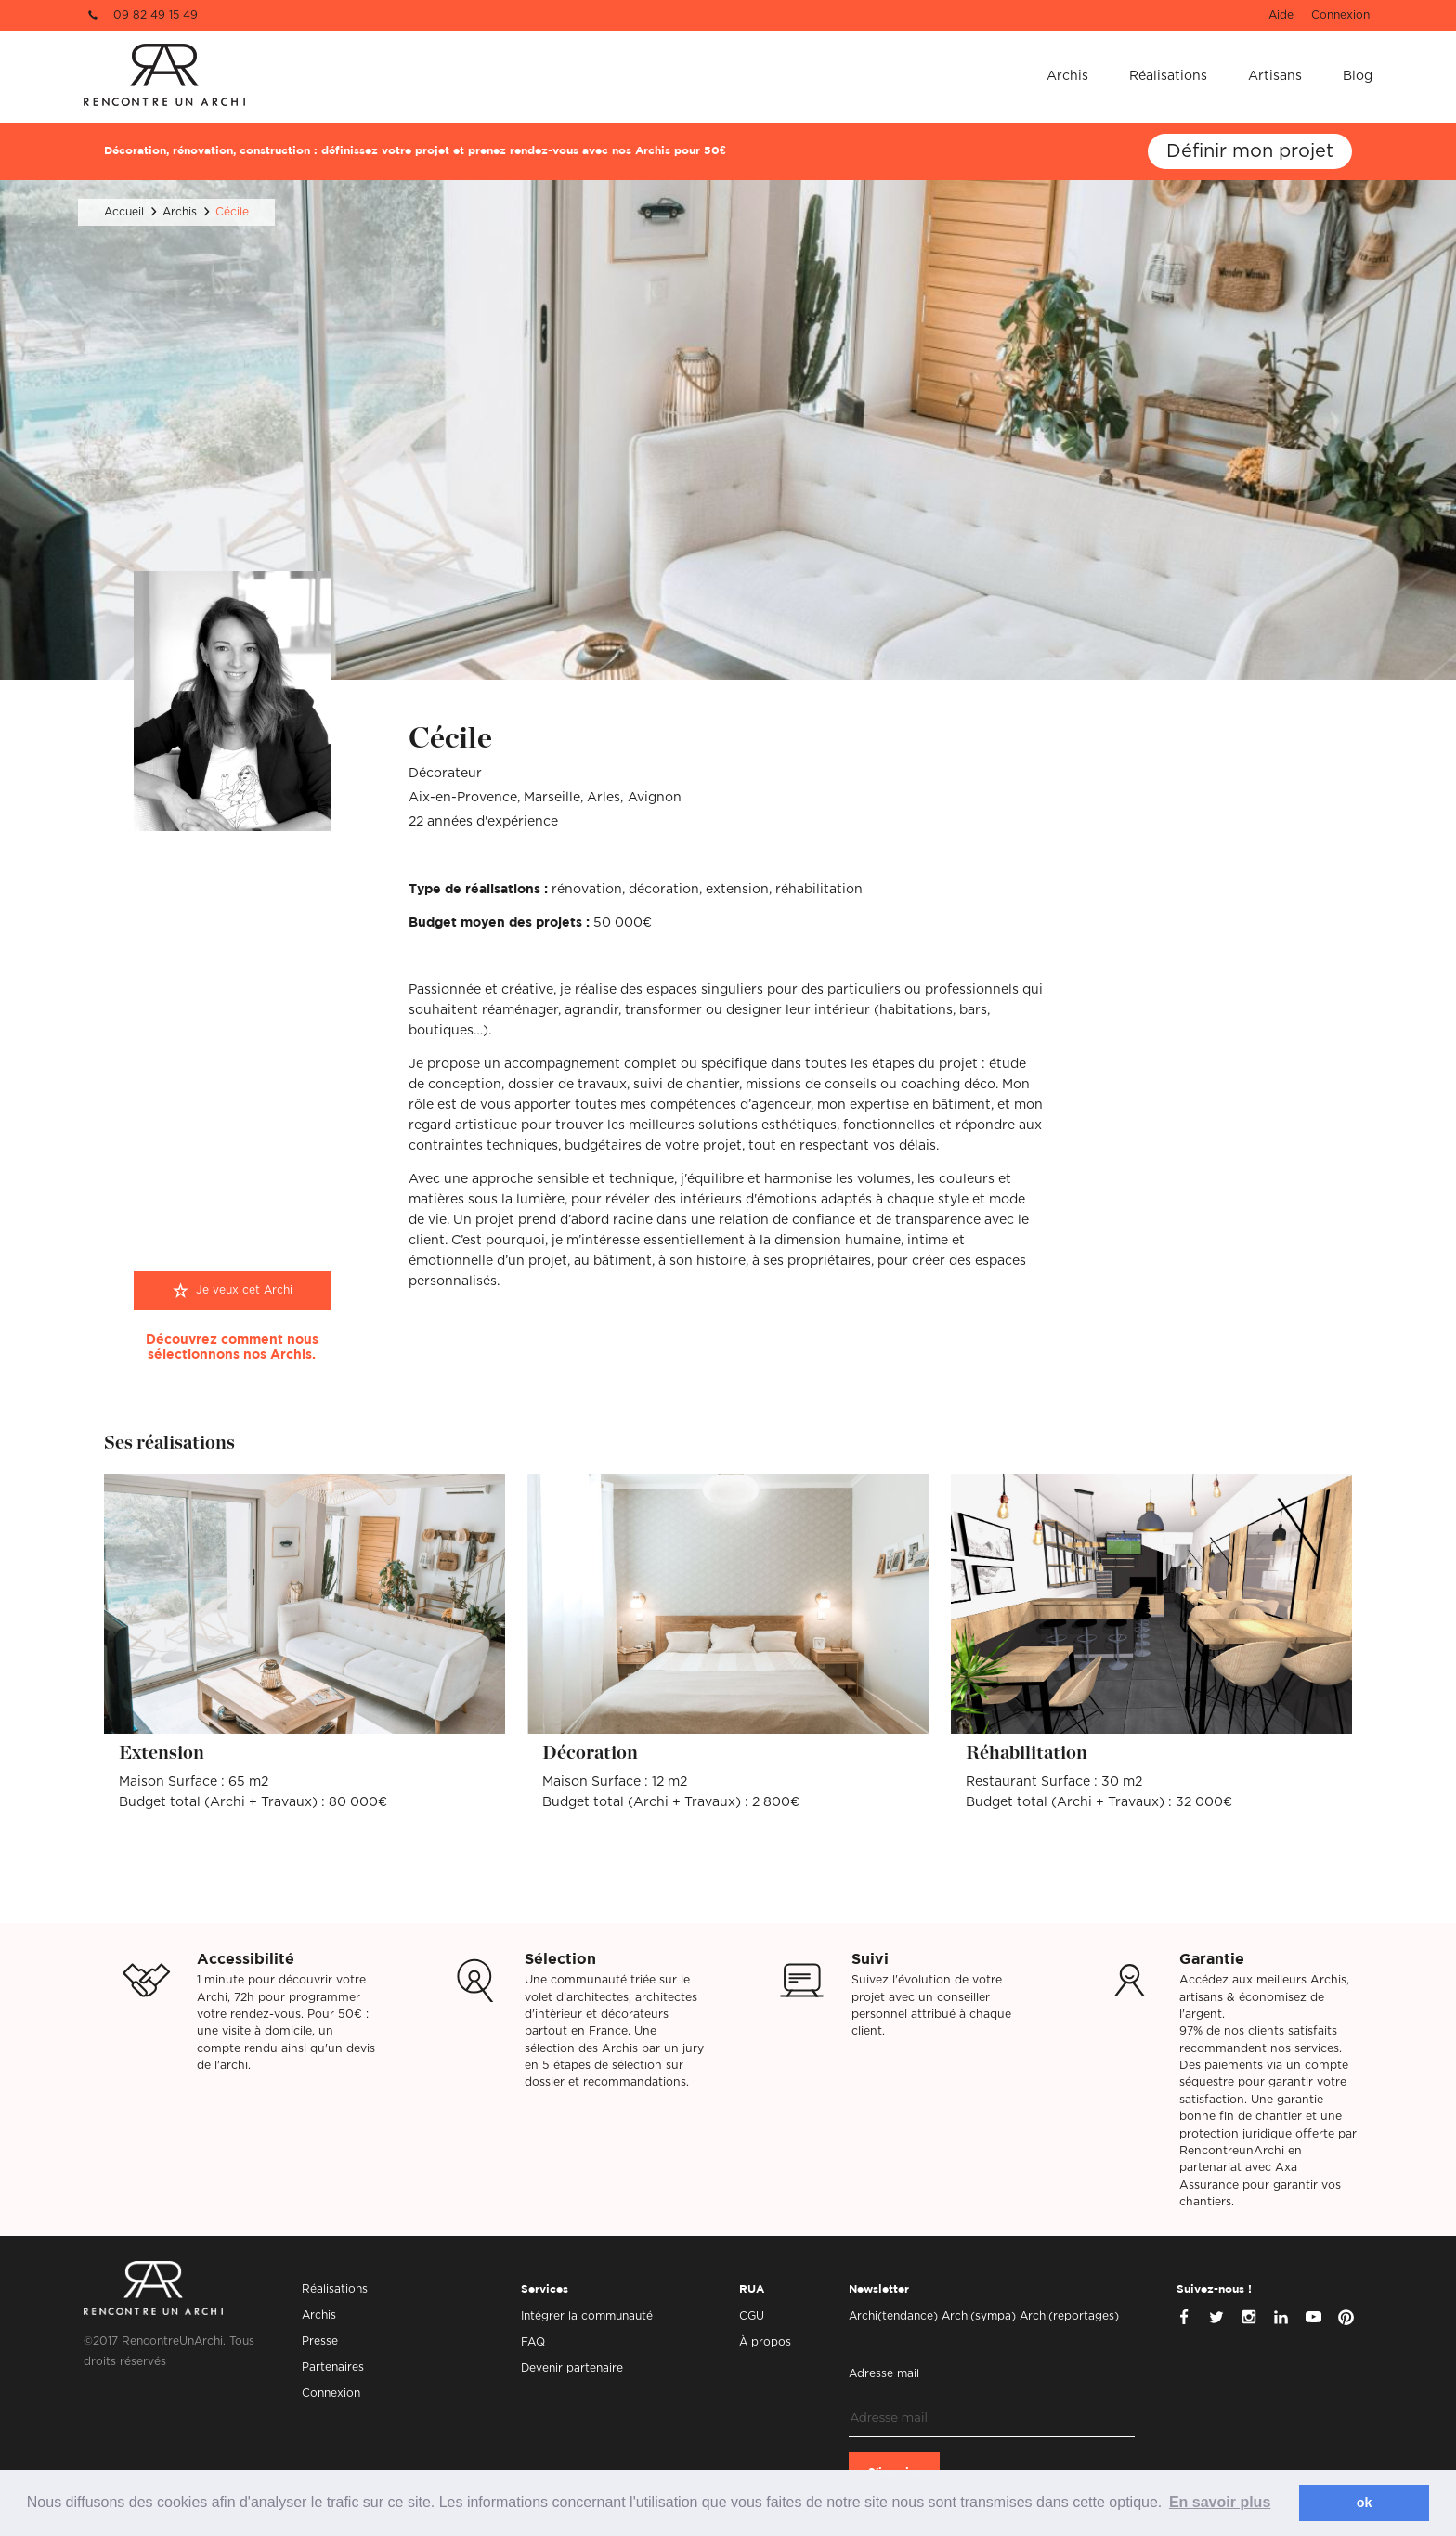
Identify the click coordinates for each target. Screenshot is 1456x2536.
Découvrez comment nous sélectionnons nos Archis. (232, 1347)
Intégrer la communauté (587, 2315)
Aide (1281, 14)
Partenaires (333, 2367)
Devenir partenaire (572, 2367)
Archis (1067, 76)
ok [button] (1364, 2502)
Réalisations (1168, 76)
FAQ (533, 2341)
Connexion (1340, 14)
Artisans (1275, 76)
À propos (765, 2341)
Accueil (124, 211)
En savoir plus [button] (1219, 2502)
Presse (320, 2341)
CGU (751, 2315)
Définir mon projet (1249, 151)
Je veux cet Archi (244, 1289)
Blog (1357, 76)
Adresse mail (884, 2373)
